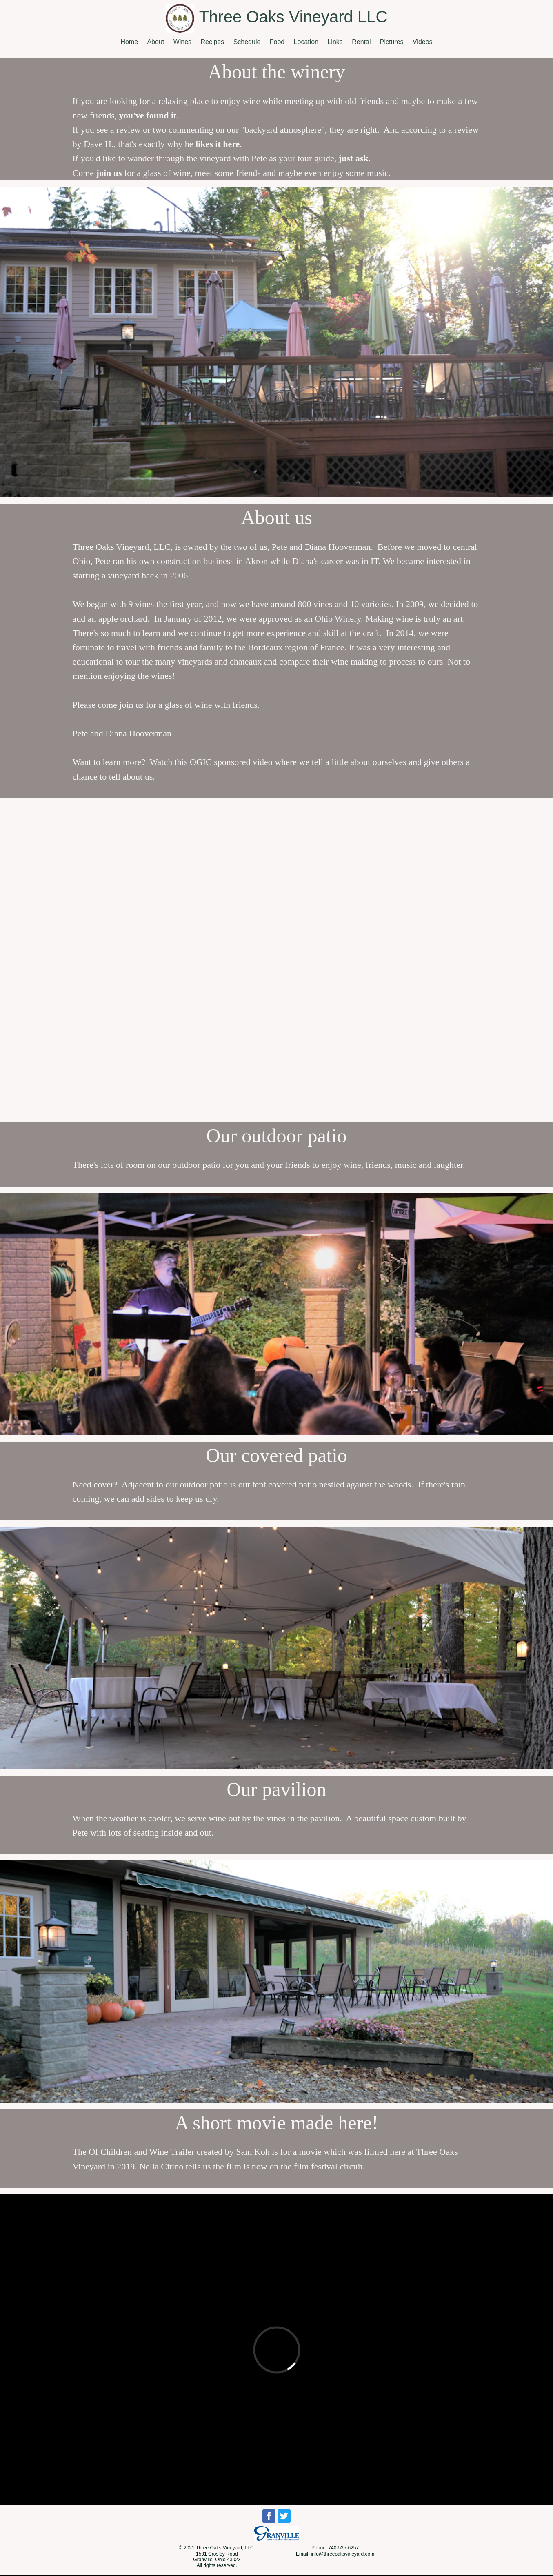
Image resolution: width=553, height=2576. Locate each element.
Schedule (247, 41)
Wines (182, 41)
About (155, 41)
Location (306, 41)
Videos (423, 41)
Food (277, 41)
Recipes (212, 41)
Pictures (392, 41)
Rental (361, 41)
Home (129, 41)
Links (334, 41)
